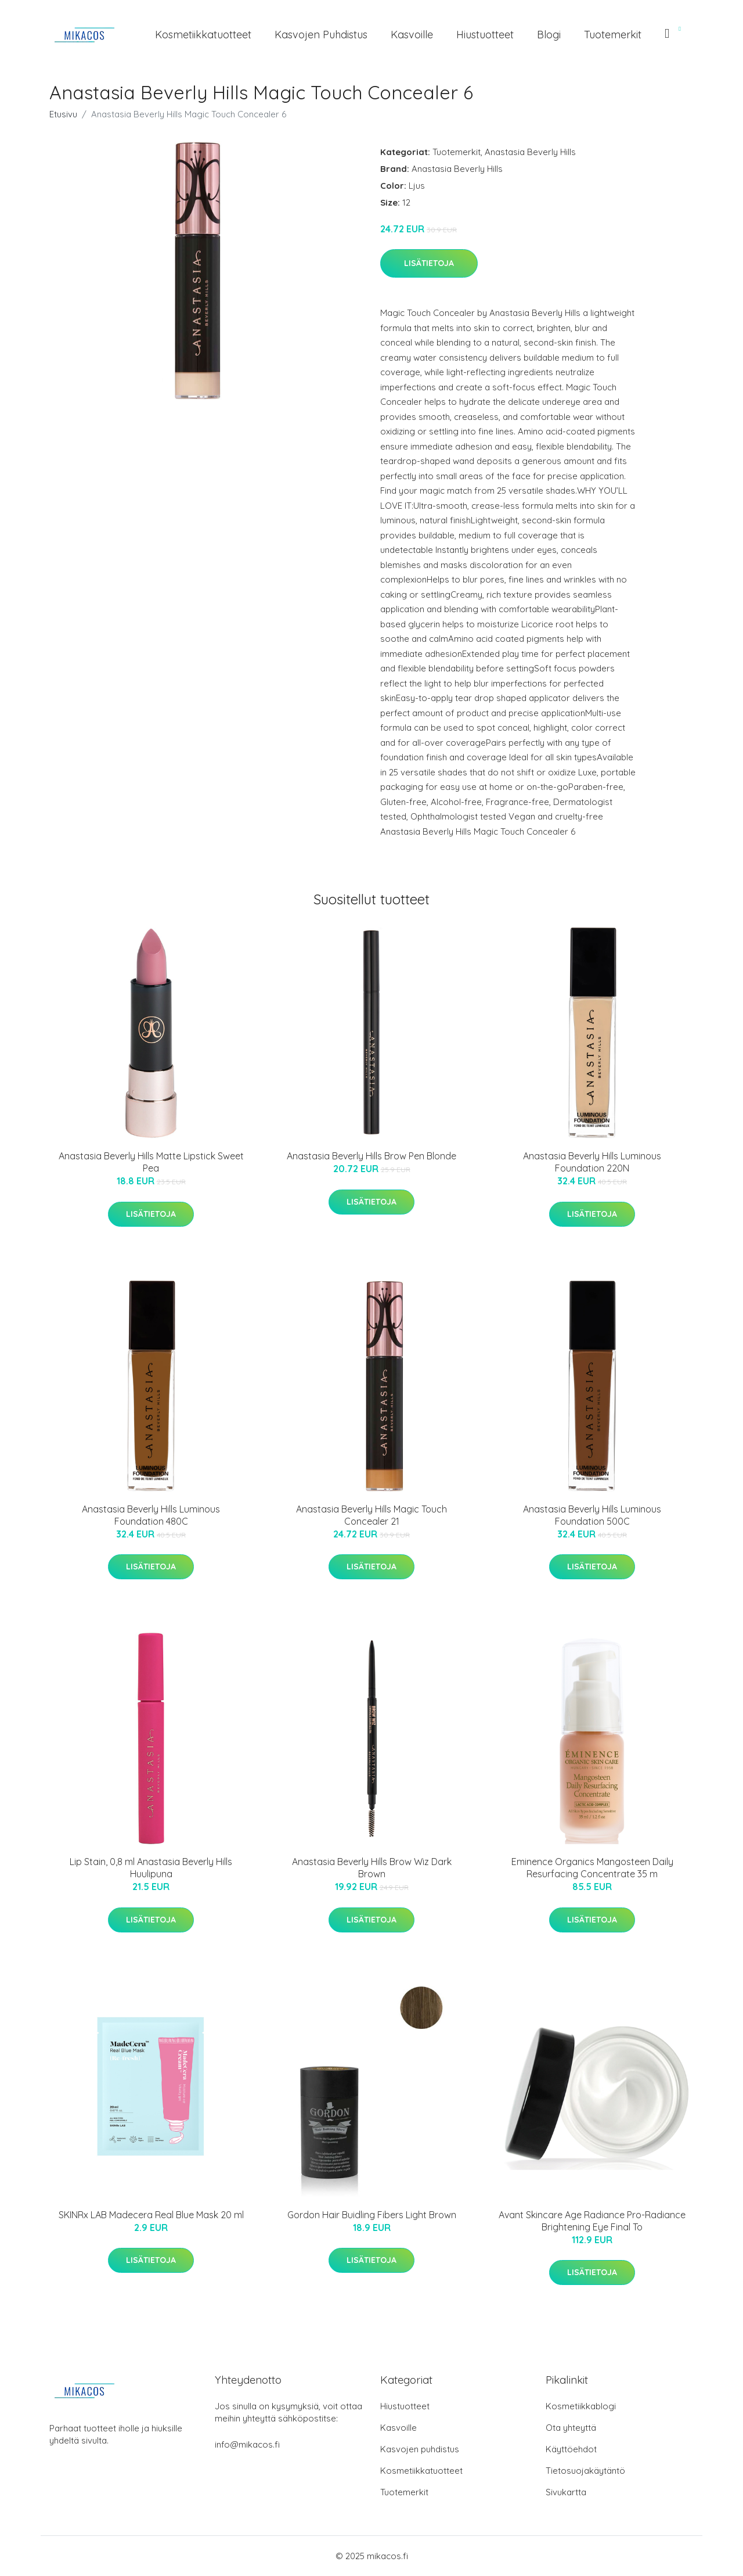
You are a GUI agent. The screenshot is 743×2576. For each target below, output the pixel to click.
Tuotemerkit (612, 34)
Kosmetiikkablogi (581, 2406)
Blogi (549, 34)
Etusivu (63, 114)
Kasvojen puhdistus (321, 34)
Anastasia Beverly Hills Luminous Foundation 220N (592, 1162)
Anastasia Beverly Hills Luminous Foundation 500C (592, 1515)
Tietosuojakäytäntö (585, 2470)
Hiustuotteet (485, 34)
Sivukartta (566, 2492)
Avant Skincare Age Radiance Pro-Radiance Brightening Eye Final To (592, 2221)
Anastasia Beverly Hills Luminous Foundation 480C (151, 1515)
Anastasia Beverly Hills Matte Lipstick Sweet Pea (151, 1162)
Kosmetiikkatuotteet (203, 34)
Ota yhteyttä (571, 2427)
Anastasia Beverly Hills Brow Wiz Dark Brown (372, 1868)
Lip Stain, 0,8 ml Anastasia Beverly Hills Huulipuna (151, 1868)
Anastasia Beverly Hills (530, 151)
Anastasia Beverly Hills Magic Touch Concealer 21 (371, 1515)
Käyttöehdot (571, 2449)
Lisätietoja (429, 263)
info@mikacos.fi (247, 2444)
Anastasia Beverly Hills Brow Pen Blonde (371, 1156)
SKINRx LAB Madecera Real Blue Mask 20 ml (151, 2215)
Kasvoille (412, 34)
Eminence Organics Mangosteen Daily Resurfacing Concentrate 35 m (592, 1868)
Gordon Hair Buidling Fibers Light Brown (371, 2215)
